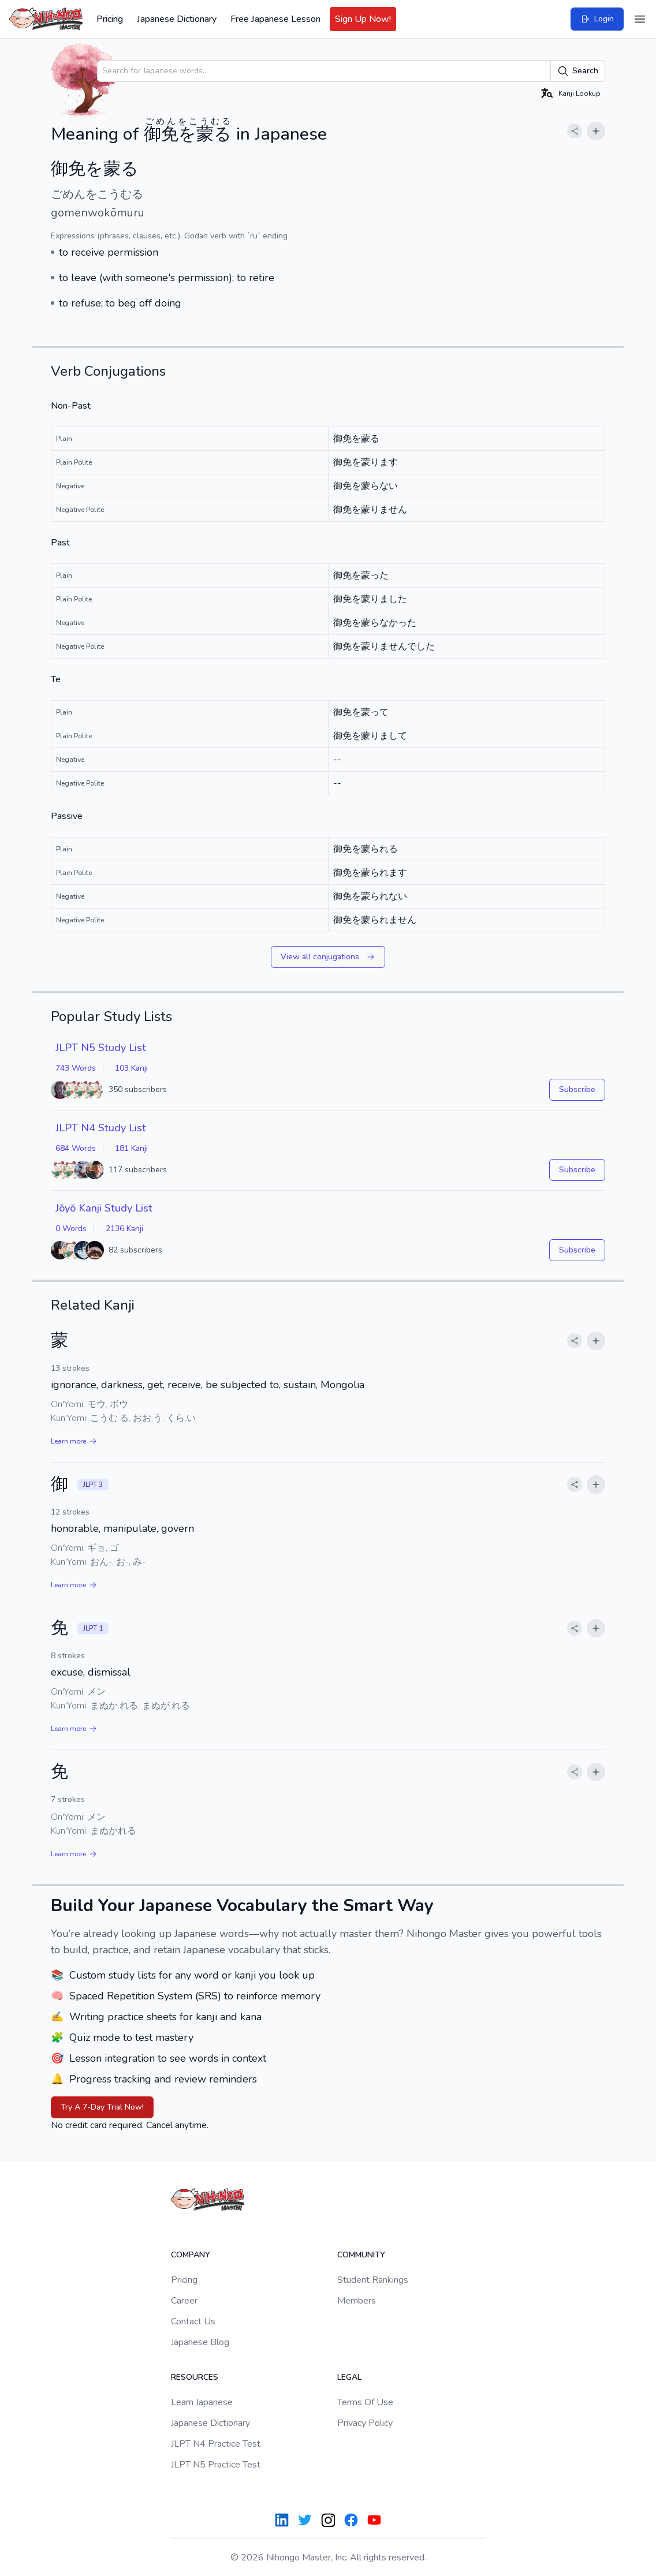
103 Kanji (131, 1068)
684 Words (75, 1148)
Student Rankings (372, 2280)
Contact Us (193, 2321)
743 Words (75, 1068)
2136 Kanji (124, 1228)
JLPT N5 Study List (100, 1048)
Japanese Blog (200, 2342)
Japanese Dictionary (177, 19)
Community (361, 2254)
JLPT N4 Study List (100, 1128)
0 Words (71, 1228)
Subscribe (577, 1089)
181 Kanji (131, 1148)
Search (577, 71)
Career (184, 2300)
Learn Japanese (202, 2402)
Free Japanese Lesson (275, 19)
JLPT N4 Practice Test (215, 2443)
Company (190, 2254)
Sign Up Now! (363, 19)
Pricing (109, 19)
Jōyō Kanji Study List (103, 1208)
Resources (194, 2377)
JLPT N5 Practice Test (215, 2464)
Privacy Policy (365, 2423)
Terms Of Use (365, 2402)
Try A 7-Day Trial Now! (102, 2107)
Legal (349, 2377)
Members (356, 2300)
